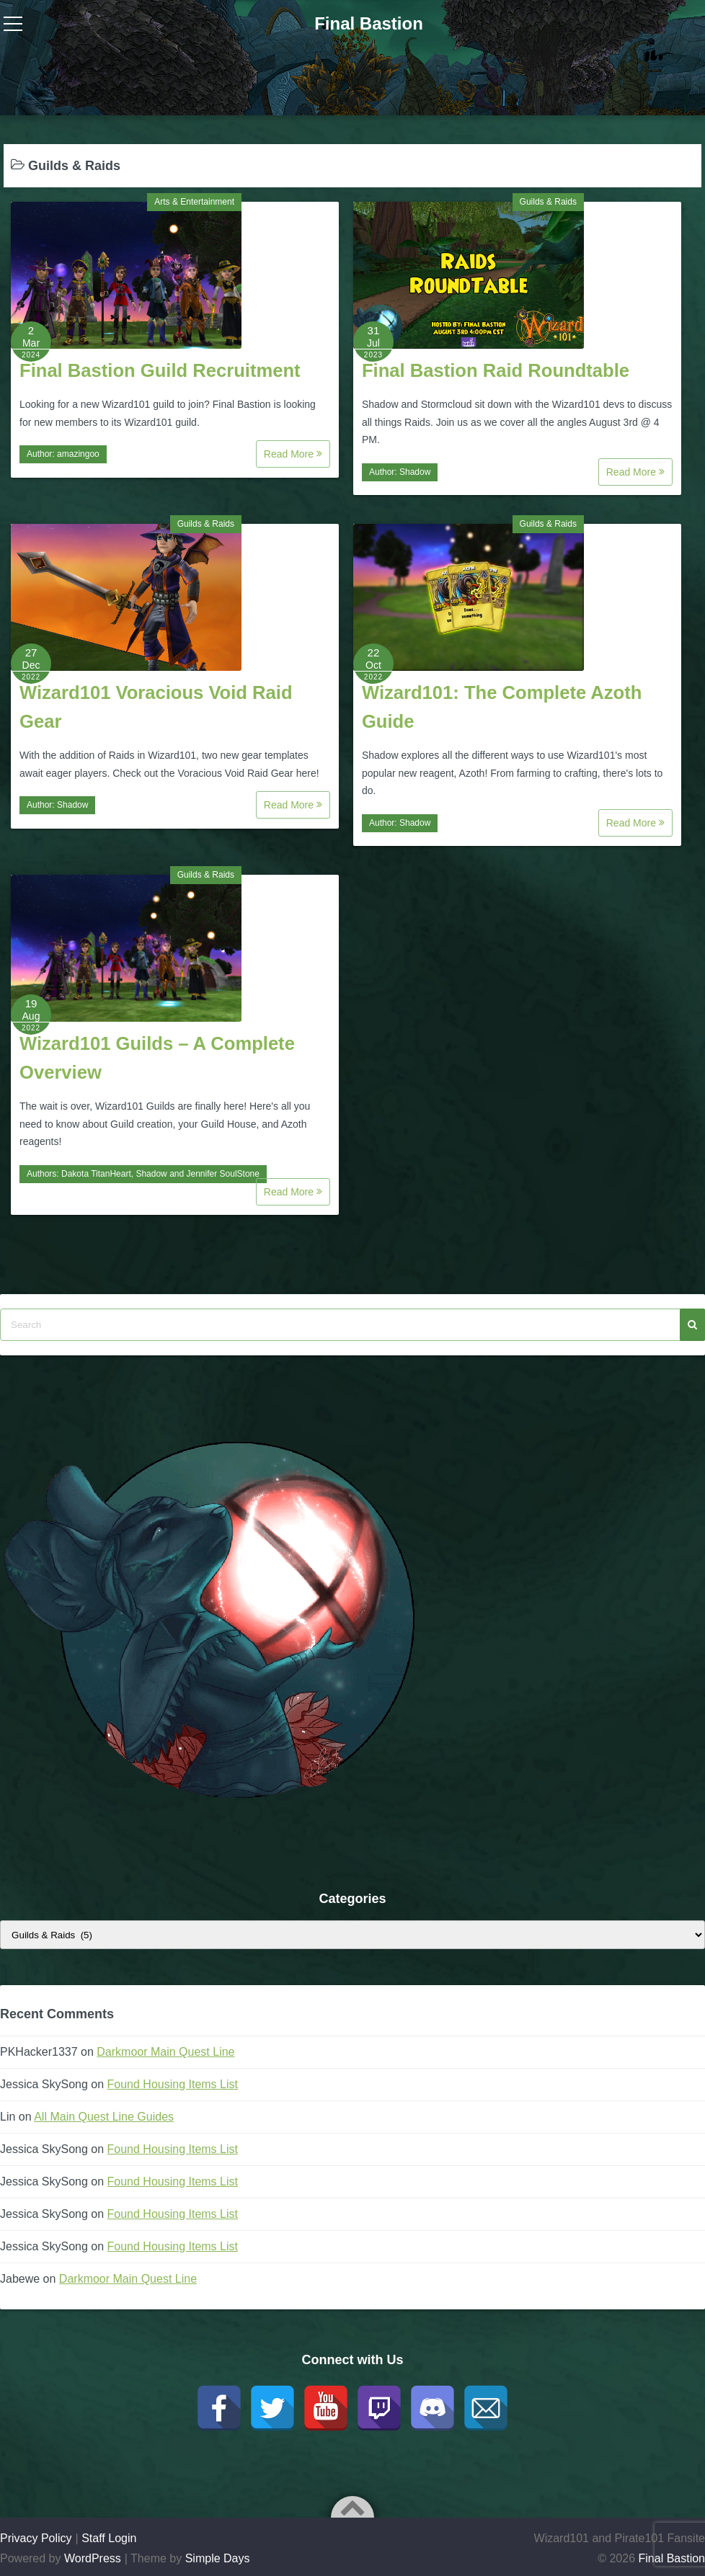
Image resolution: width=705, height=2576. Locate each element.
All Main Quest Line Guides (104, 2117)
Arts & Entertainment (194, 202)
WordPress (92, 2558)
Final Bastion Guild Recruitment (160, 370)
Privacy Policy (36, 2538)
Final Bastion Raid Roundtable (495, 370)
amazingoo (78, 454)
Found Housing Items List (172, 2084)
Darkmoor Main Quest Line (165, 2052)
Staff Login (108, 2538)
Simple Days (217, 2558)
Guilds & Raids (548, 202)
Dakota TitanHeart (96, 1174)
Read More (293, 454)
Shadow (414, 472)
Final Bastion (368, 23)
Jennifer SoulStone (223, 1174)
